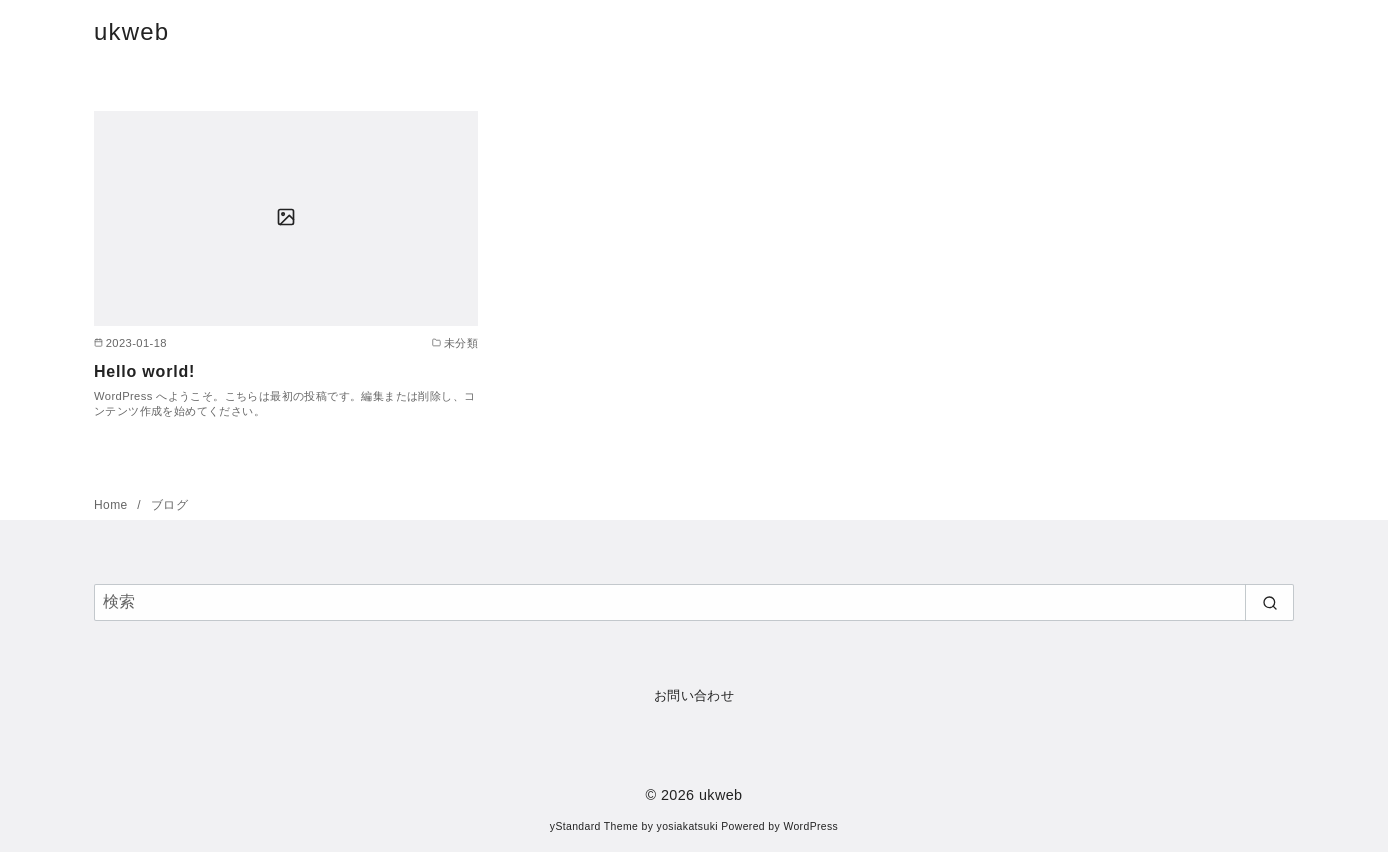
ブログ (169, 505)
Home (112, 505)
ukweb (131, 31)
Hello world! (144, 371)
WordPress (810, 826)
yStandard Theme (594, 826)
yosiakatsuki (687, 826)
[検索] (694, 602)
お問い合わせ (694, 695)
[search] (1269, 602)
